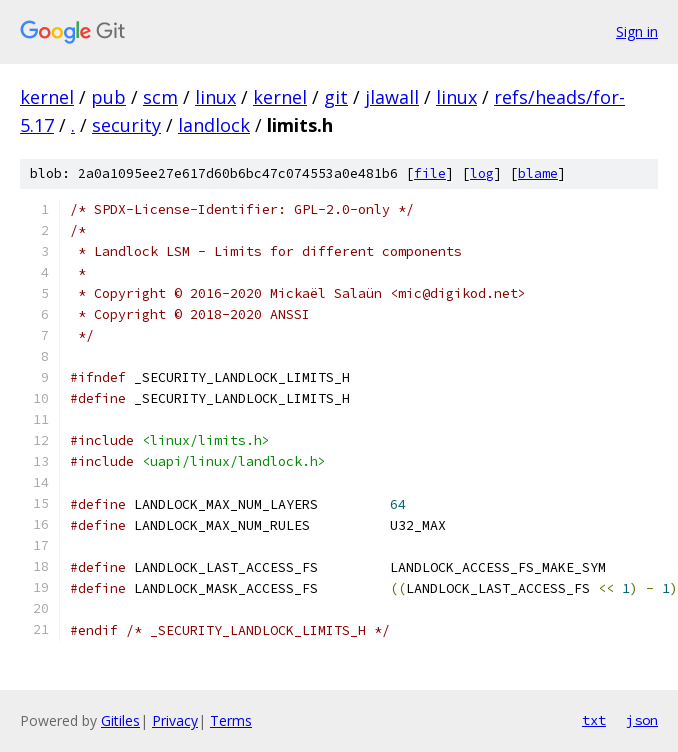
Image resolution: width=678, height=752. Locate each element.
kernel (47, 97)
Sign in (637, 31)
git (336, 97)
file (430, 173)
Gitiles (120, 720)
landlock (214, 125)
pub (108, 97)
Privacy (175, 720)
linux (215, 97)
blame (538, 173)
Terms (231, 720)
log (482, 173)
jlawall (392, 97)
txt (594, 720)
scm (160, 97)
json (642, 720)
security (126, 125)
